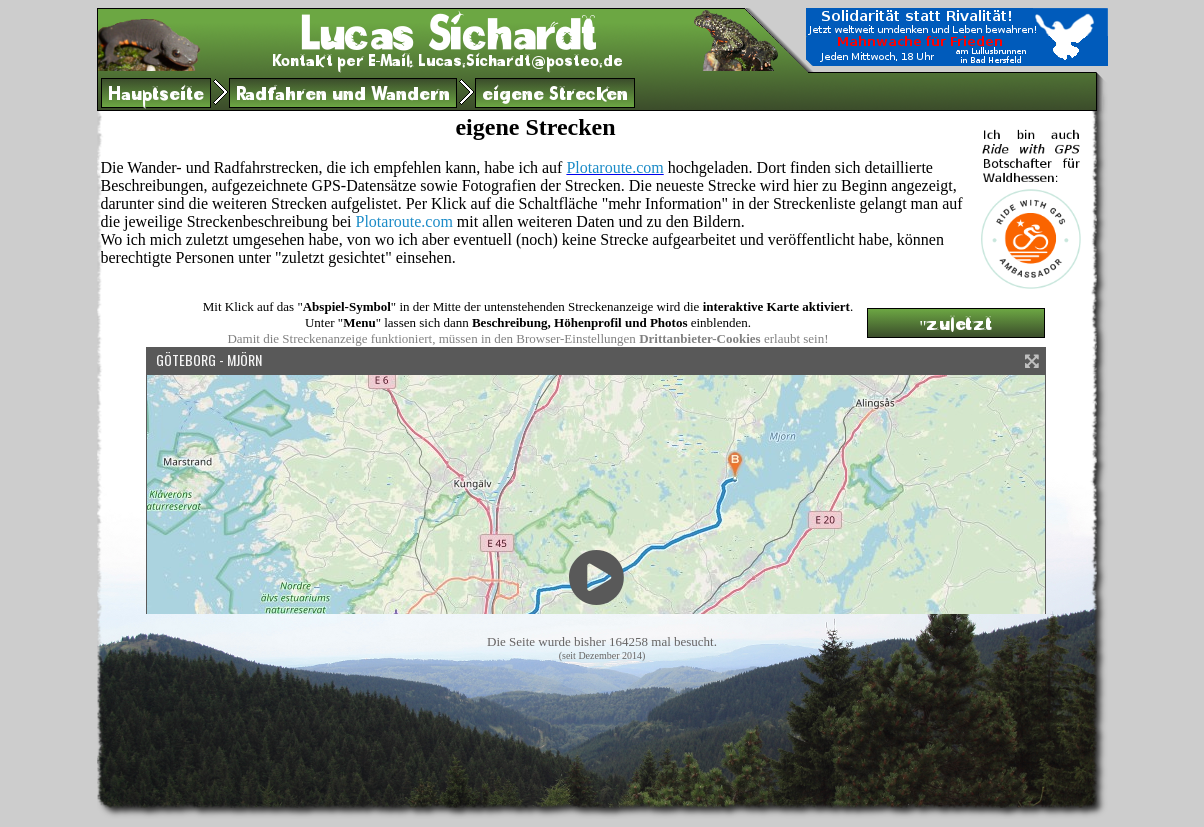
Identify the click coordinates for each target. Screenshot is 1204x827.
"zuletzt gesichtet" (955, 326)
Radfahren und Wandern (343, 96)
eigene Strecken (555, 96)
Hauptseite (156, 96)
